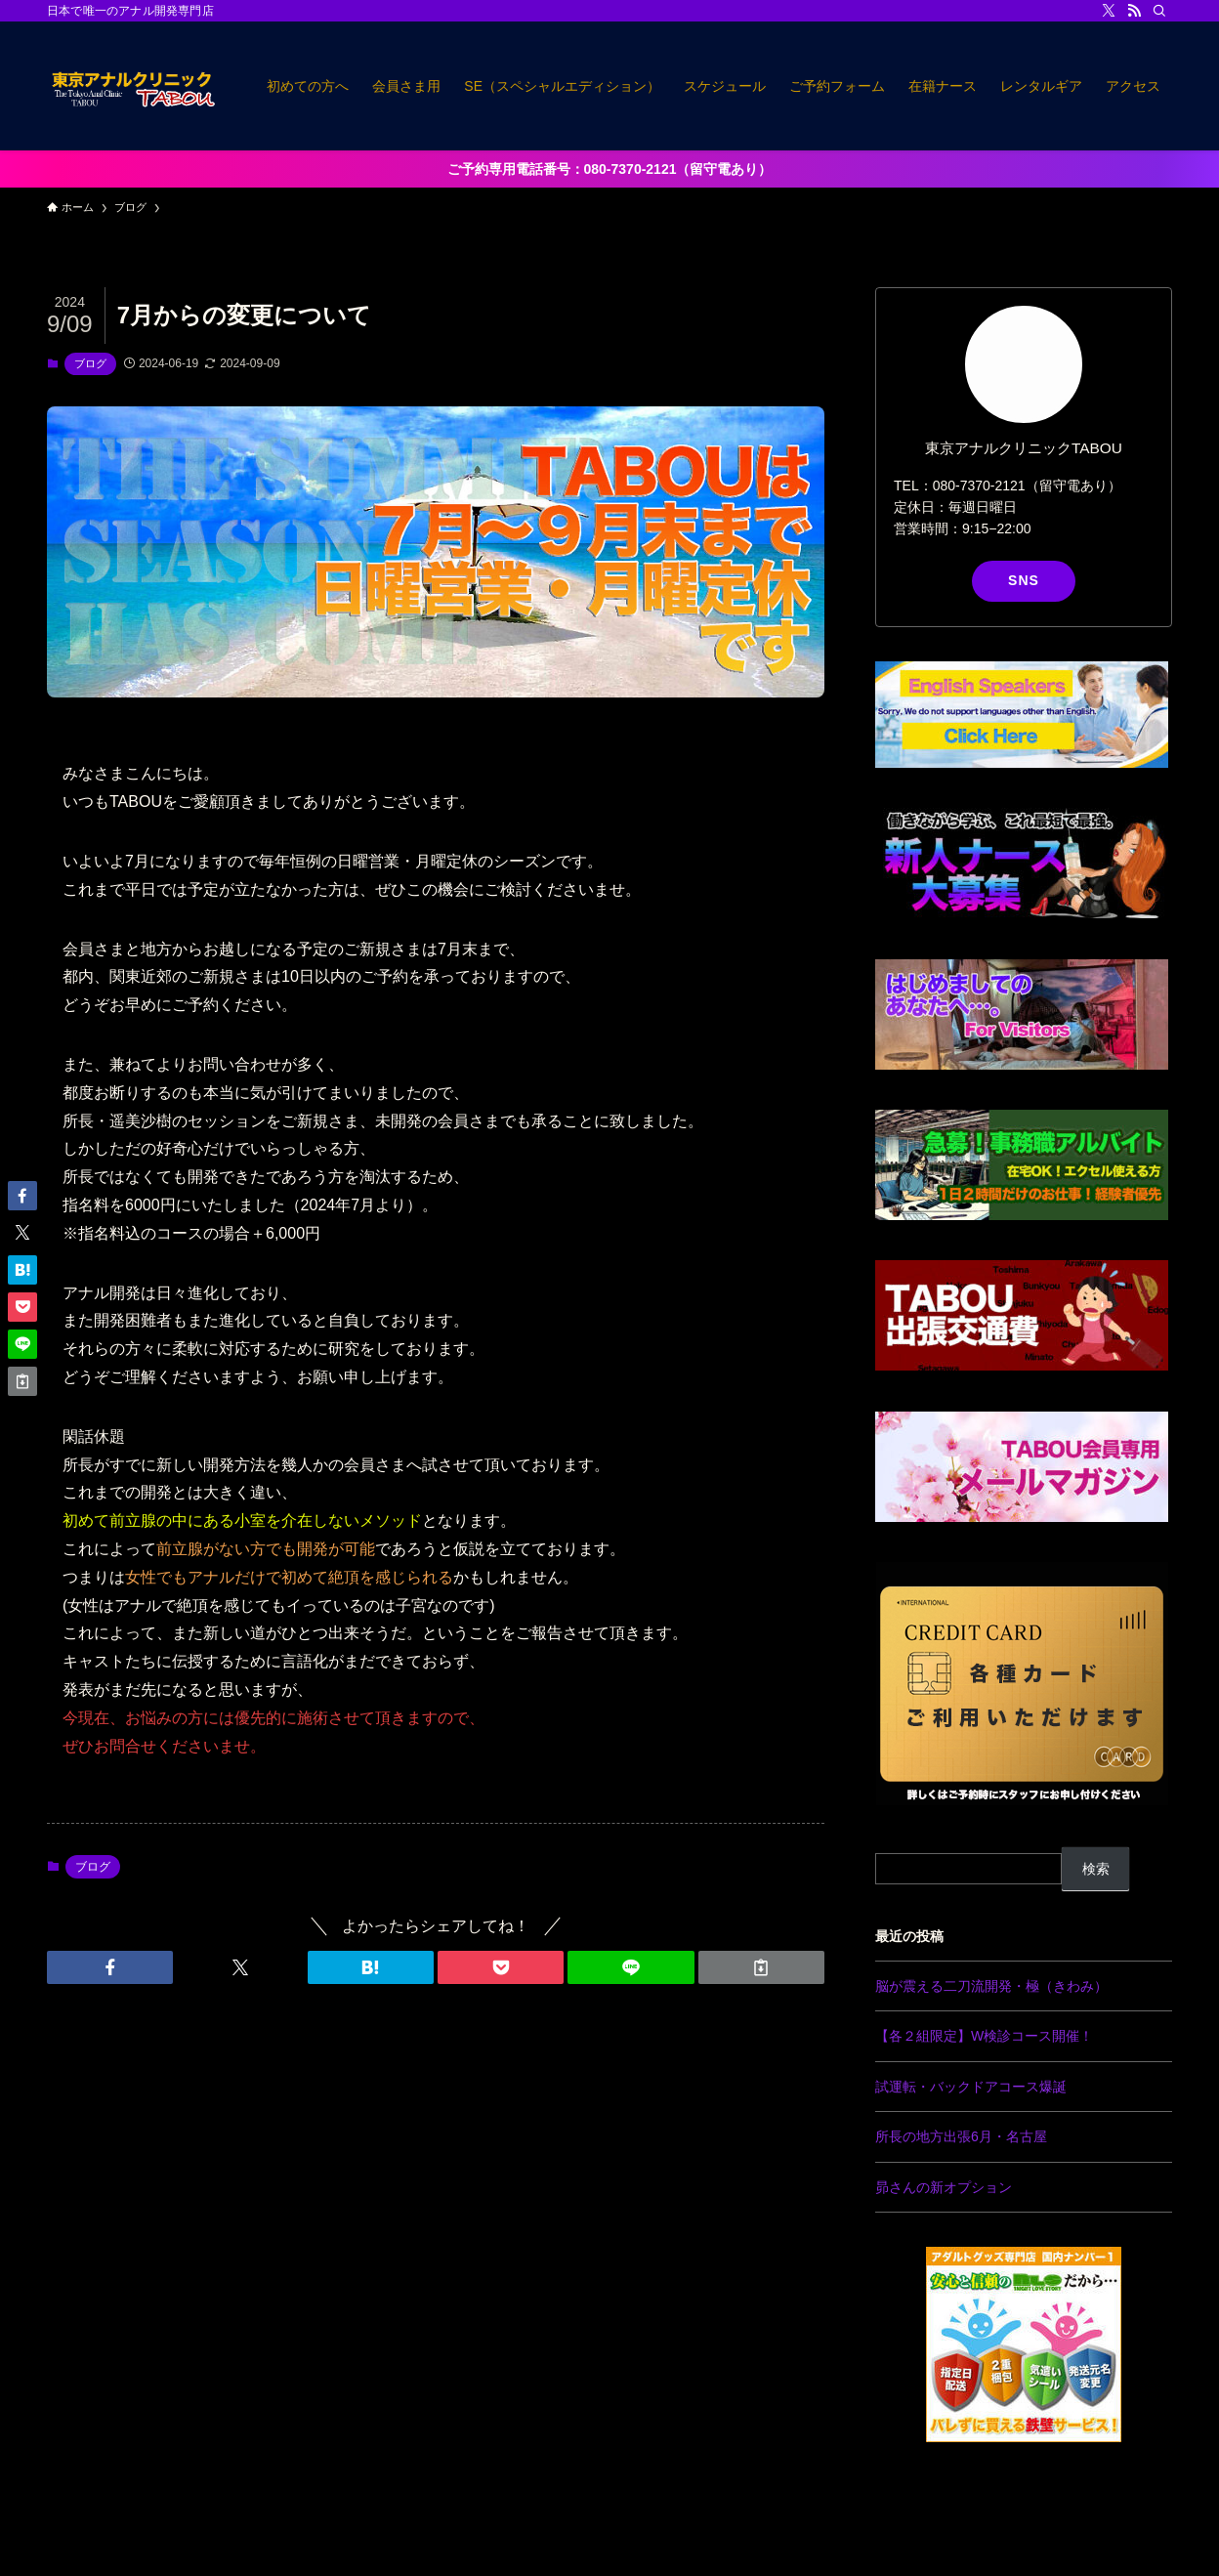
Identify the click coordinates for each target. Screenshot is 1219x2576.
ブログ (90, 363)
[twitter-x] (1108, 10)
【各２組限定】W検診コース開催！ (984, 2036)
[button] (110, 1967)
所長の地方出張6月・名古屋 (961, 2136)
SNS (1023, 580)
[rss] (1134, 10)
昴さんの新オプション (943, 2187)
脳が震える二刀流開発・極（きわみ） (991, 1986)
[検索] (1159, 10)
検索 (1096, 1869)
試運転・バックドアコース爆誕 (971, 2086)
